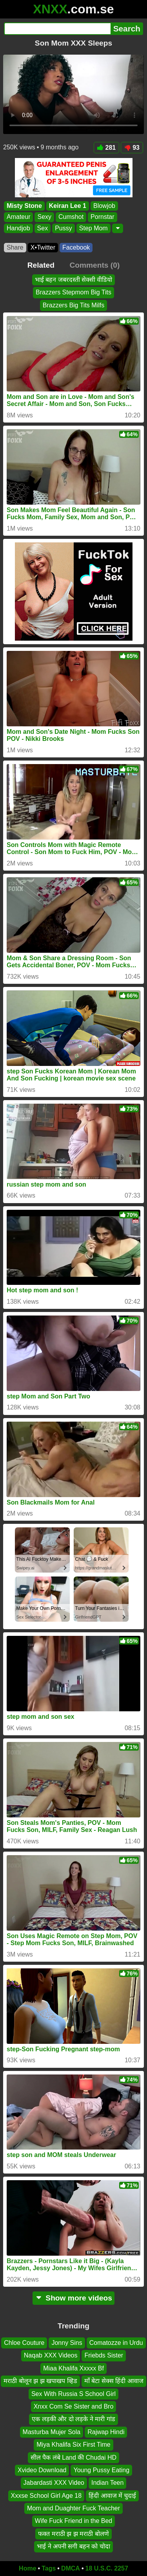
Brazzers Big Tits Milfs (73, 305)
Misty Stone (24, 205)
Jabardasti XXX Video (54, 2482)
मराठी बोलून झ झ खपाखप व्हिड (40, 2381)
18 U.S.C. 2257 (106, 2568)
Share (15, 247)
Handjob (18, 228)
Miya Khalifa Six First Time (73, 2444)
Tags (49, 2568)
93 (132, 147)
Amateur (18, 217)
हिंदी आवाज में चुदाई (112, 2495)
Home (27, 2568)
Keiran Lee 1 (67, 205)
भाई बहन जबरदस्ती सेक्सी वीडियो (74, 279)
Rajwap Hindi (105, 2431)
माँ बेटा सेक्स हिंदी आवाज (113, 2381)
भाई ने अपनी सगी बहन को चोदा (73, 2546)
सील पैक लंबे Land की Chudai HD (73, 2457)
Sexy (44, 217)
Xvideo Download (42, 2469)
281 (106, 147)
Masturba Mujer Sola (52, 2431)
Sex (42, 228)
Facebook (76, 247)
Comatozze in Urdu (116, 2342)
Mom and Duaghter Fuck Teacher (73, 2508)
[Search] (57, 28)
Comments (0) (94, 265)
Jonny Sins (66, 2342)
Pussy (63, 228)
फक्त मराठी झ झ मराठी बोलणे (73, 2533)
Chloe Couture (24, 2342)
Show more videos (73, 2298)
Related (40, 265)
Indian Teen (107, 2482)
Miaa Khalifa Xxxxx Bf (73, 2368)
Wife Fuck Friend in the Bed (73, 2520)
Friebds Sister (103, 2355)
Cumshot (70, 217)
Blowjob (104, 205)
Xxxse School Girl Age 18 (46, 2495)
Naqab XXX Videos (51, 2355)
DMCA (70, 2568)
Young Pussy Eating (101, 2469)
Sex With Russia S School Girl (73, 2393)
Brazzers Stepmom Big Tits (73, 292)
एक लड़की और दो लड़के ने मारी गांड (73, 2419)
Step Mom (93, 228)
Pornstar (102, 217)
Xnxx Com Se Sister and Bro (74, 2406)
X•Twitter (43, 247)
